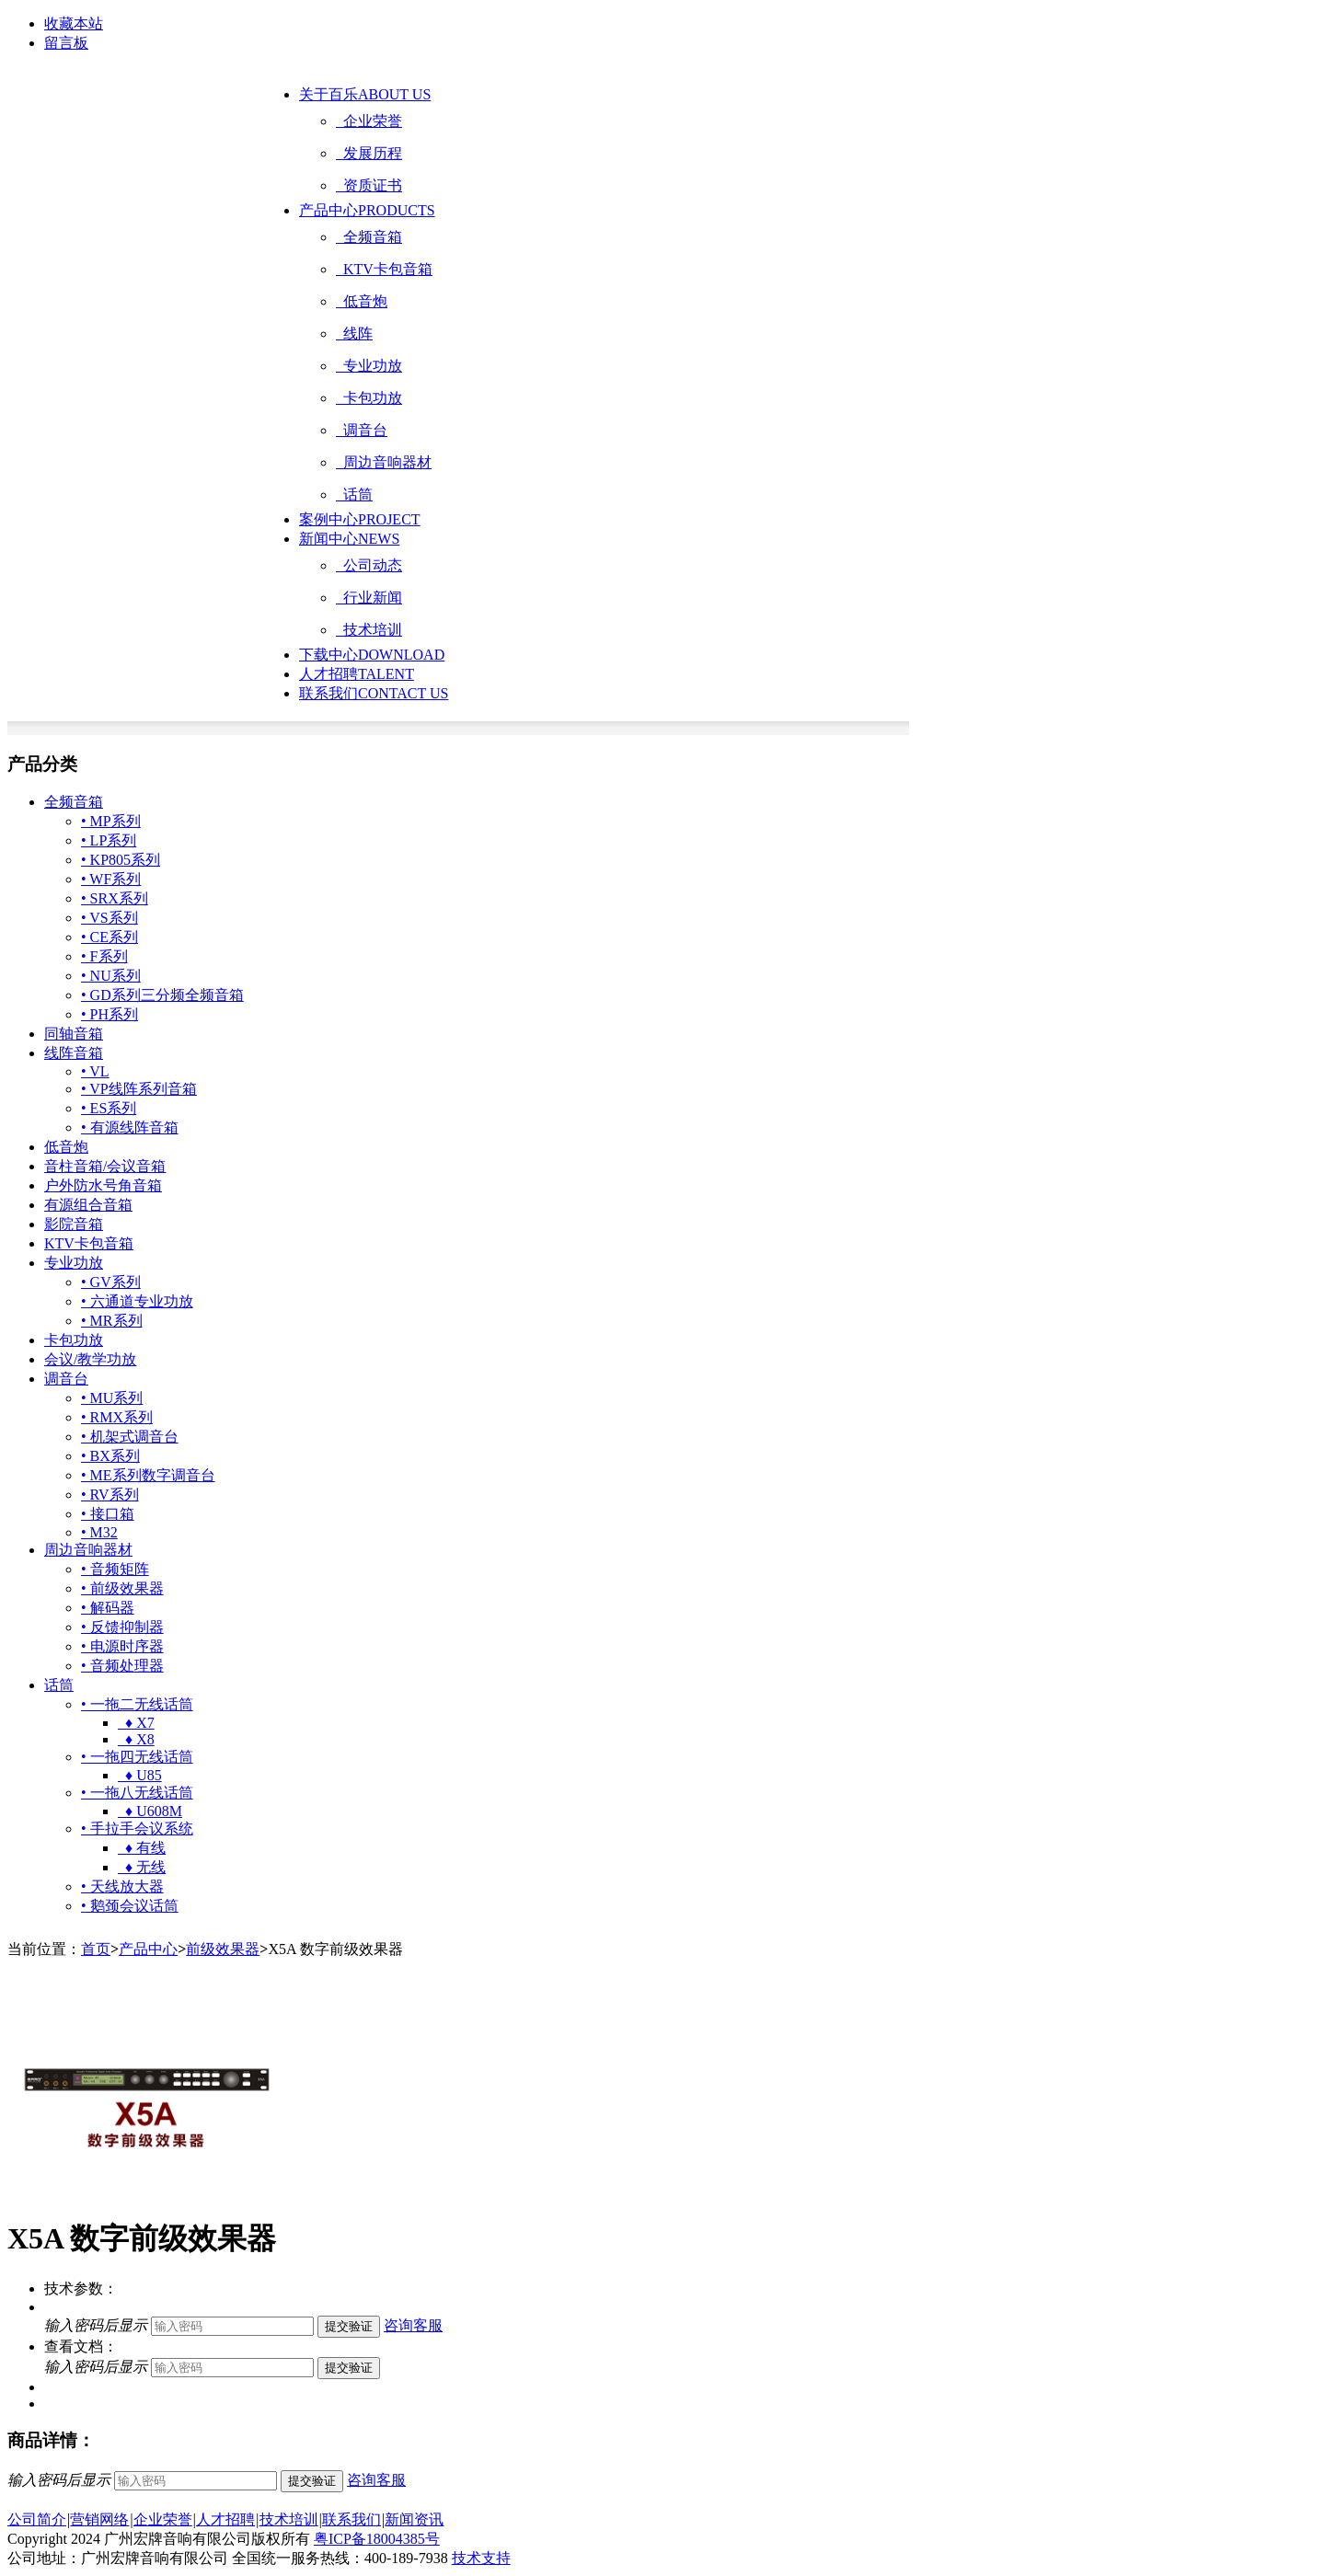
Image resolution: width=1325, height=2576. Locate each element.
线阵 (354, 333)
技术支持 (481, 2558)
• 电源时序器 (122, 1646)
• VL (95, 1071)
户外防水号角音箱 (103, 1185)
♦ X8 (136, 1739)
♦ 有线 (142, 1848)
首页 (95, 1949)
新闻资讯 (414, 2519)
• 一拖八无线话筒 (137, 1792)
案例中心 (360, 519)
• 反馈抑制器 (122, 1627)
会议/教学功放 (90, 1359)
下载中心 (371, 654)
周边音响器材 (384, 462)
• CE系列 (109, 937)
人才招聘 (356, 674)
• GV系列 (111, 1282)
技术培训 (369, 630)
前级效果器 (222, 1949)
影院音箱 (73, 1224)
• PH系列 (109, 1014)
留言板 (66, 43)
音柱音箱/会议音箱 (105, 1166)
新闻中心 (349, 538)
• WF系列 (111, 879)
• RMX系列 (117, 1417)
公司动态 (369, 565)
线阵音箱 (73, 1053)
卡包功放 (369, 398)
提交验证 (349, 2326)
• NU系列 (111, 975)
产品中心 (367, 210)
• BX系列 (110, 1456)
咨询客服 (413, 2325)
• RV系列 (110, 1494)
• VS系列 (109, 918)
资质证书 (369, 185)
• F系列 (104, 956)
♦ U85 (140, 1775)
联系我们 (373, 693)
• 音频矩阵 (115, 1569)
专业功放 (369, 366)
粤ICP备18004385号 (377, 2539)
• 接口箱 (107, 1514)
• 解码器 (107, 1608)
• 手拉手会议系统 (137, 1828)
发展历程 (369, 153)
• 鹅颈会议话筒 (130, 1906)
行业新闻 (369, 597)
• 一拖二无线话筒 (137, 1704)
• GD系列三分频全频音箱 (162, 995)
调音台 (361, 430)
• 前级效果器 (122, 1588)
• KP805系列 (120, 860)
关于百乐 (365, 94)
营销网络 (99, 2519)
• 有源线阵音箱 (130, 1127)
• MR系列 (112, 1320)
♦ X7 (136, 1723)
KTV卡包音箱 (384, 269)
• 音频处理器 (122, 1665)
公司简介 (36, 2519)
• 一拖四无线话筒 (137, 1757)
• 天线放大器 (122, 1886)
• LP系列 (108, 840)
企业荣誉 (369, 121)
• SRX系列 (114, 898)
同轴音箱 (73, 1033)
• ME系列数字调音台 (148, 1475)
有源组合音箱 (88, 1205)
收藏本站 (73, 23)
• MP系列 (111, 821)
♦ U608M (150, 1811)
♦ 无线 (142, 1867)
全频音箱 (369, 237)
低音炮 (361, 301)
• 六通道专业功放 (137, 1301)
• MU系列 (112, 1398)
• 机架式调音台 (130, 1436)
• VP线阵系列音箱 (139, 1089)
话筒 (354, 494)
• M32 (99, 1532)
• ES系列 (108, 1108)
